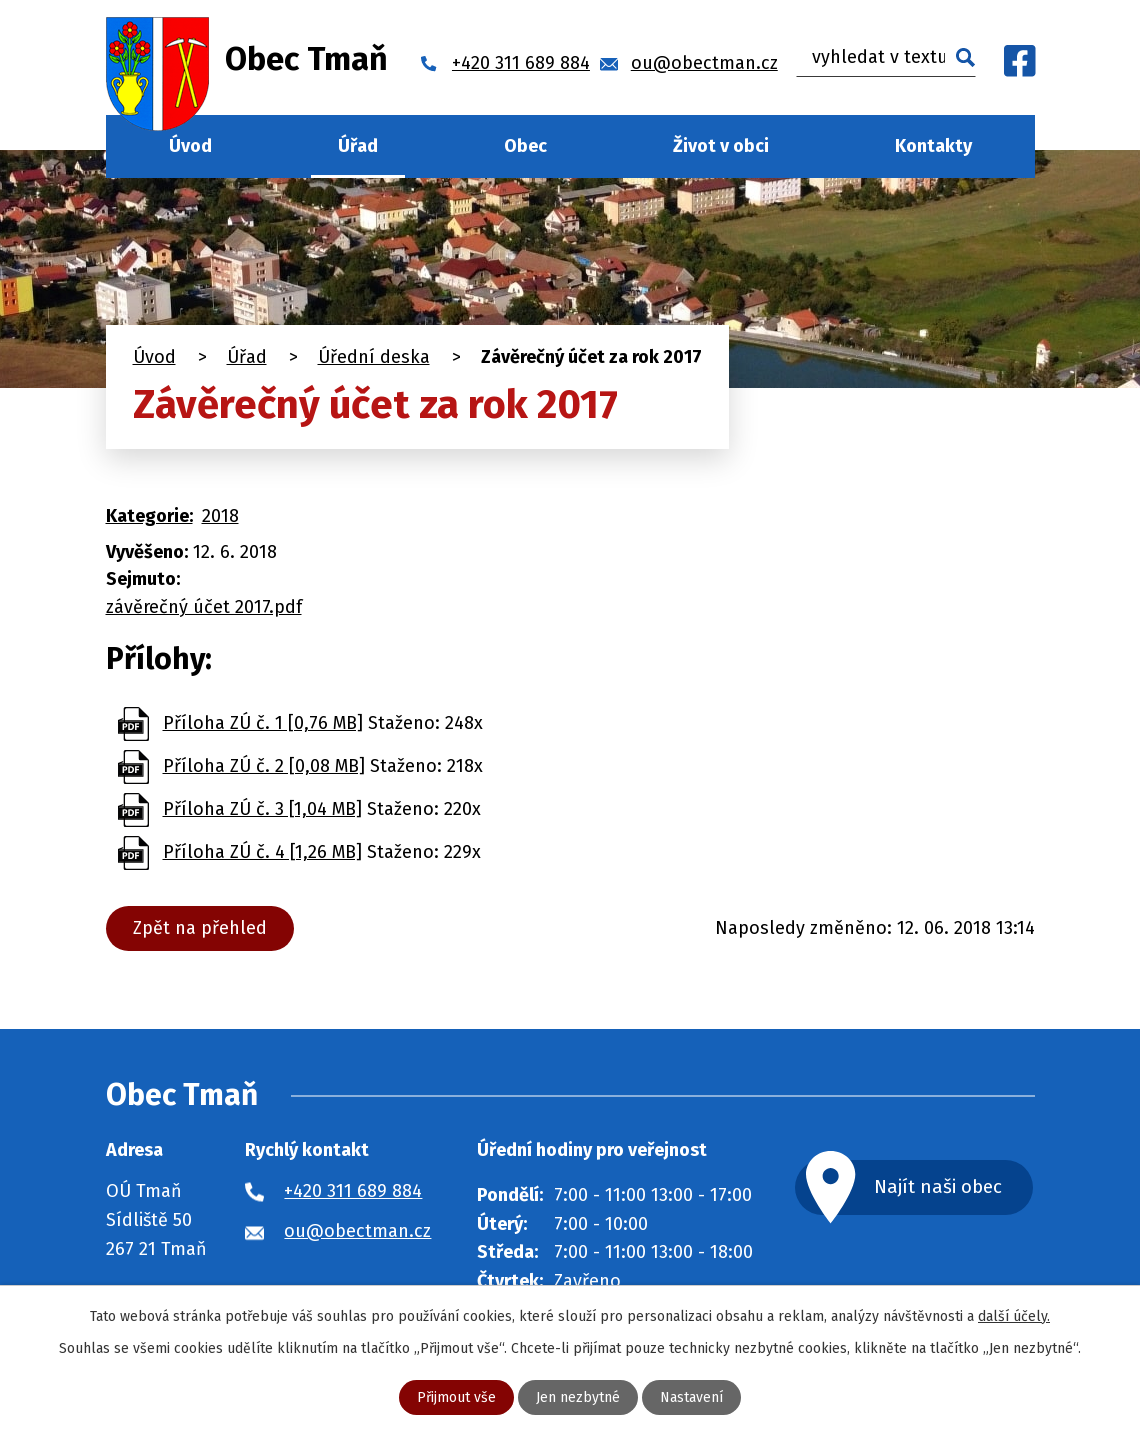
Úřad (358, 146)
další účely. (1014, 1316)
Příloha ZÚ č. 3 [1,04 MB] (262, 809)
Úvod (190, 146)
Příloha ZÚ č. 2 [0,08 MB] (264, 766)
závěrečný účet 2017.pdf (204, 607)
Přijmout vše (456, 1397)
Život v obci (721, 146)
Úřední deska (374, 357)
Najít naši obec (938, 1186)
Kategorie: (149, 516)
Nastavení (691, 1397)
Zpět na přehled (200, 928)
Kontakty (933, 146)
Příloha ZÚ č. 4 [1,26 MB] (262, 852)
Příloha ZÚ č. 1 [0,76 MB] (263, 723)
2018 (220, 516)
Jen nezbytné (578, 1397)
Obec (525, 146)
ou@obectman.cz (357, 1231)
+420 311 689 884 (353, 1191)
